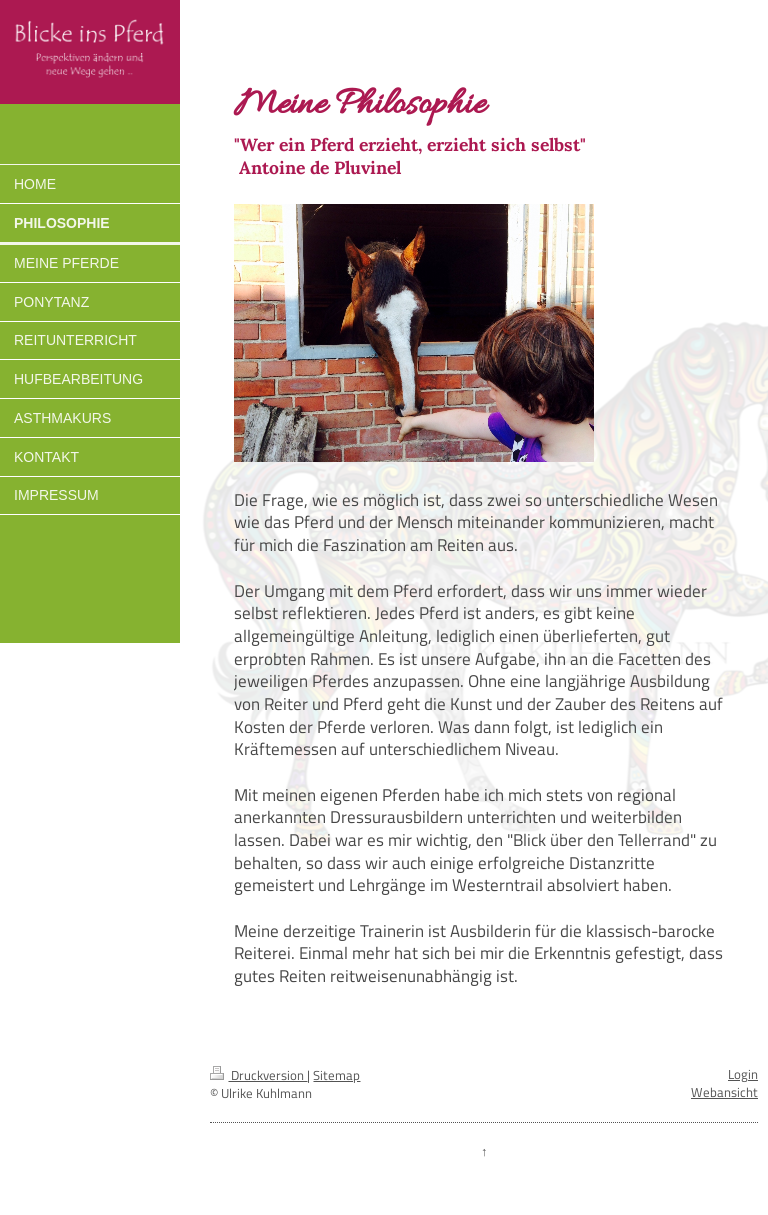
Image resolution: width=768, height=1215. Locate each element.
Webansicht (724, 1092)
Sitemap (336, 1075)
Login (743, 1074)
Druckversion (258, 1075)
